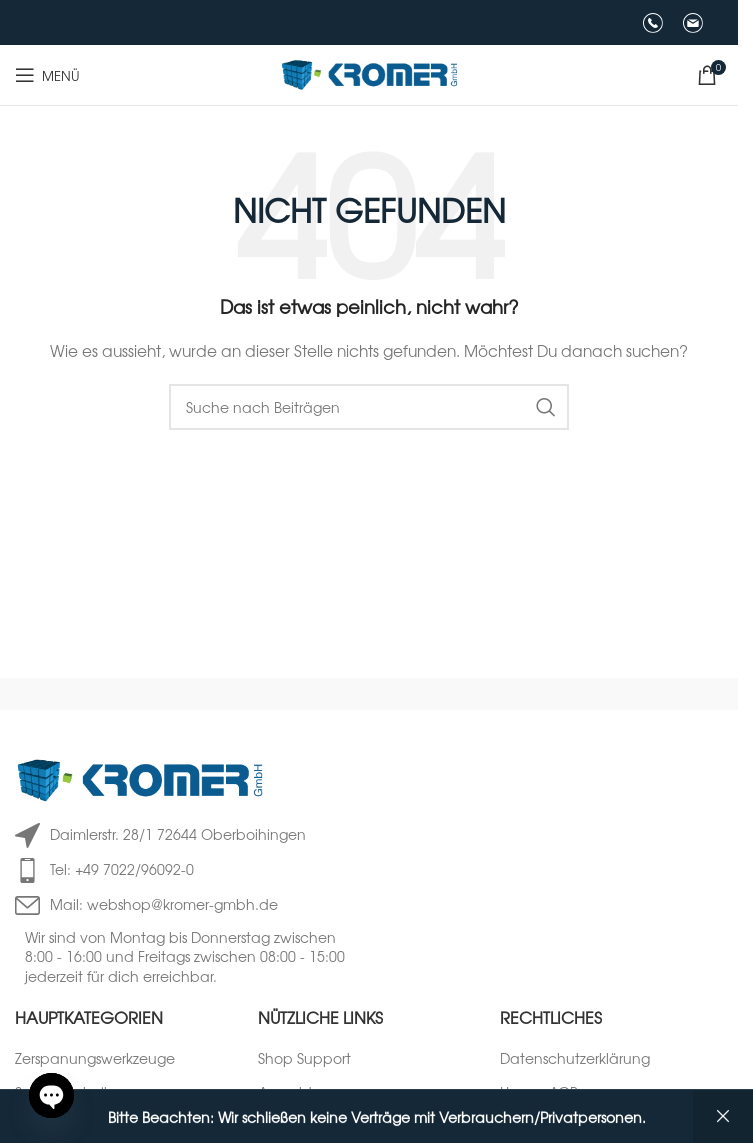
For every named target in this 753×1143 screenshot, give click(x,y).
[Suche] (369, 407)
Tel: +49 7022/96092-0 (122, 869)
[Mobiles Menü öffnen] (47, 75)
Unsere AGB (539, 1092)
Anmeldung (298, 1092)
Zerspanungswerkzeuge (95, 1058)
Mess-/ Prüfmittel (70, 1127)
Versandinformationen (576, 1127)
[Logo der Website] (369, 73)
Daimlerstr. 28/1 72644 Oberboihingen (178, 834)
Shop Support (304, 1058)
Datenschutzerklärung (575, 1058)
